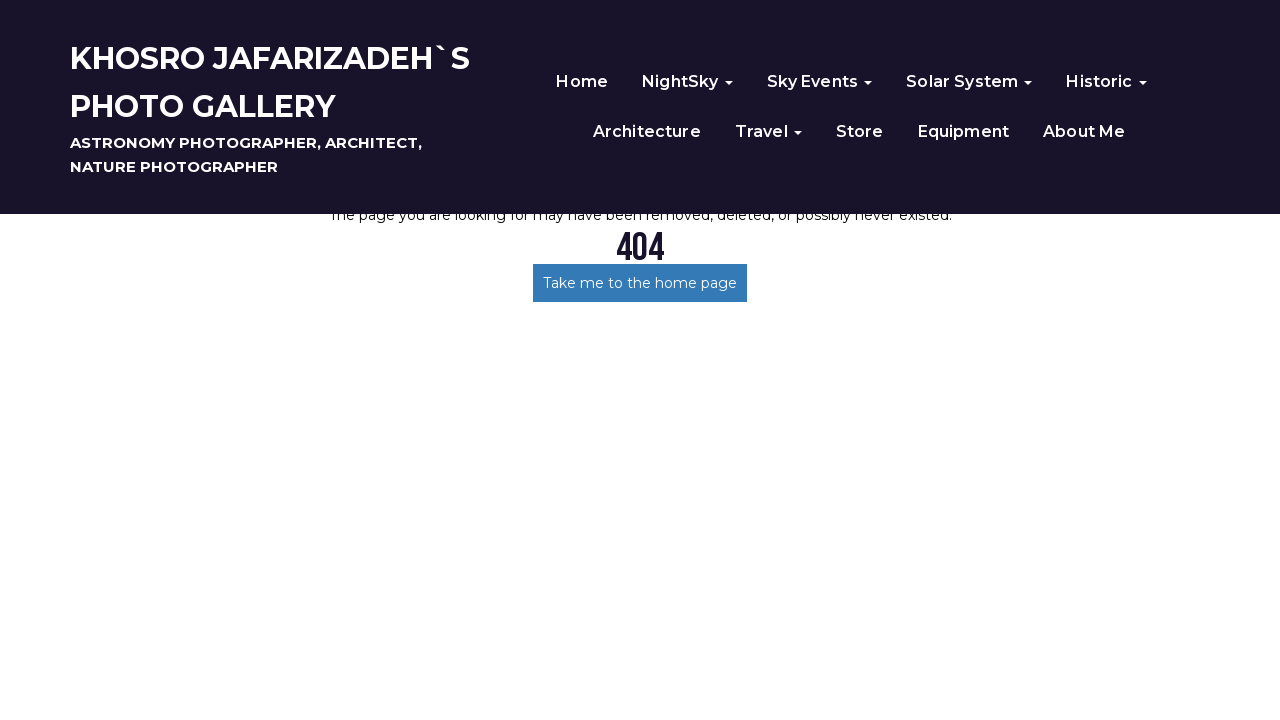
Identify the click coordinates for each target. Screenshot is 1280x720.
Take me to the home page (640, 283)
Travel (768, 131)
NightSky (687, 81)
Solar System (969, 81)
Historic (1106, 81)
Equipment (963, 131)
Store (860, 131)
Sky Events (820, 81)
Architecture (647, 131)
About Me (1084, 131)
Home (582, 81)
